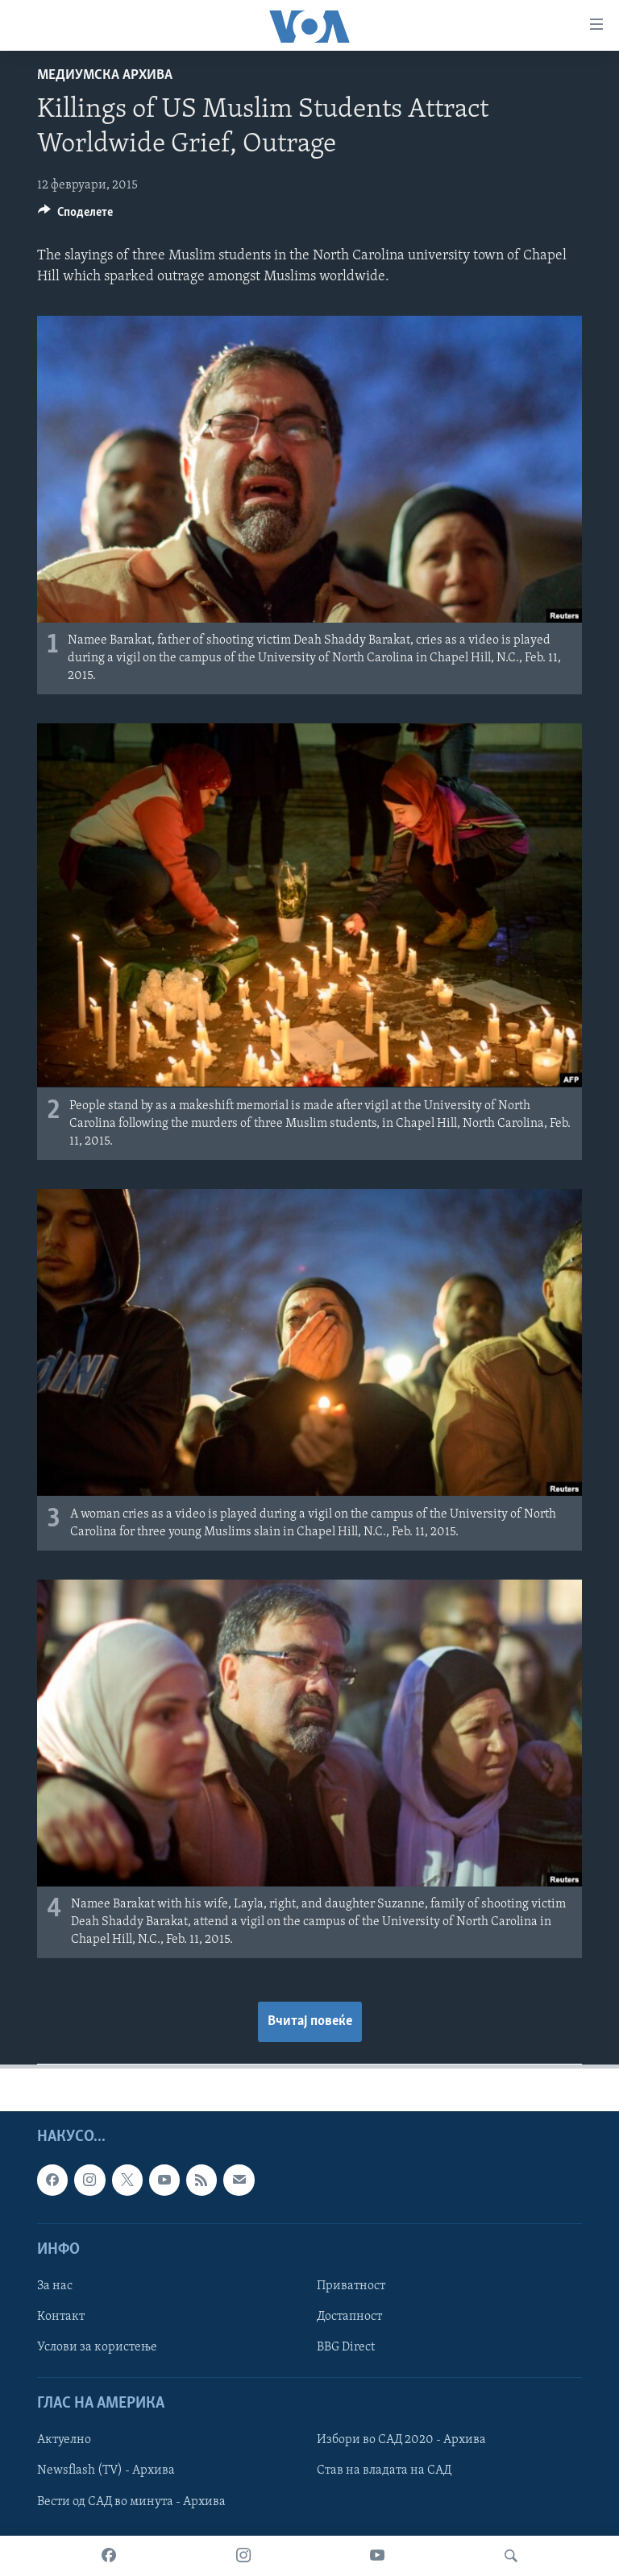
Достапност (349, 2316)
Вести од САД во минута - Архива (131, 2501)
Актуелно (64, 2439)
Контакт (61, 2316)
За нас (55, 2286)
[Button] (75, 216)
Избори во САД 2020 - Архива (401, 2439)
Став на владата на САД (384, 2470)
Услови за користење (97, 2347)
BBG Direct (346, 2347)
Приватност (351, 2286)
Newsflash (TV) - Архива (106, 2470)
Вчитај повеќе (310, 2021)
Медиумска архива (104, 75)
